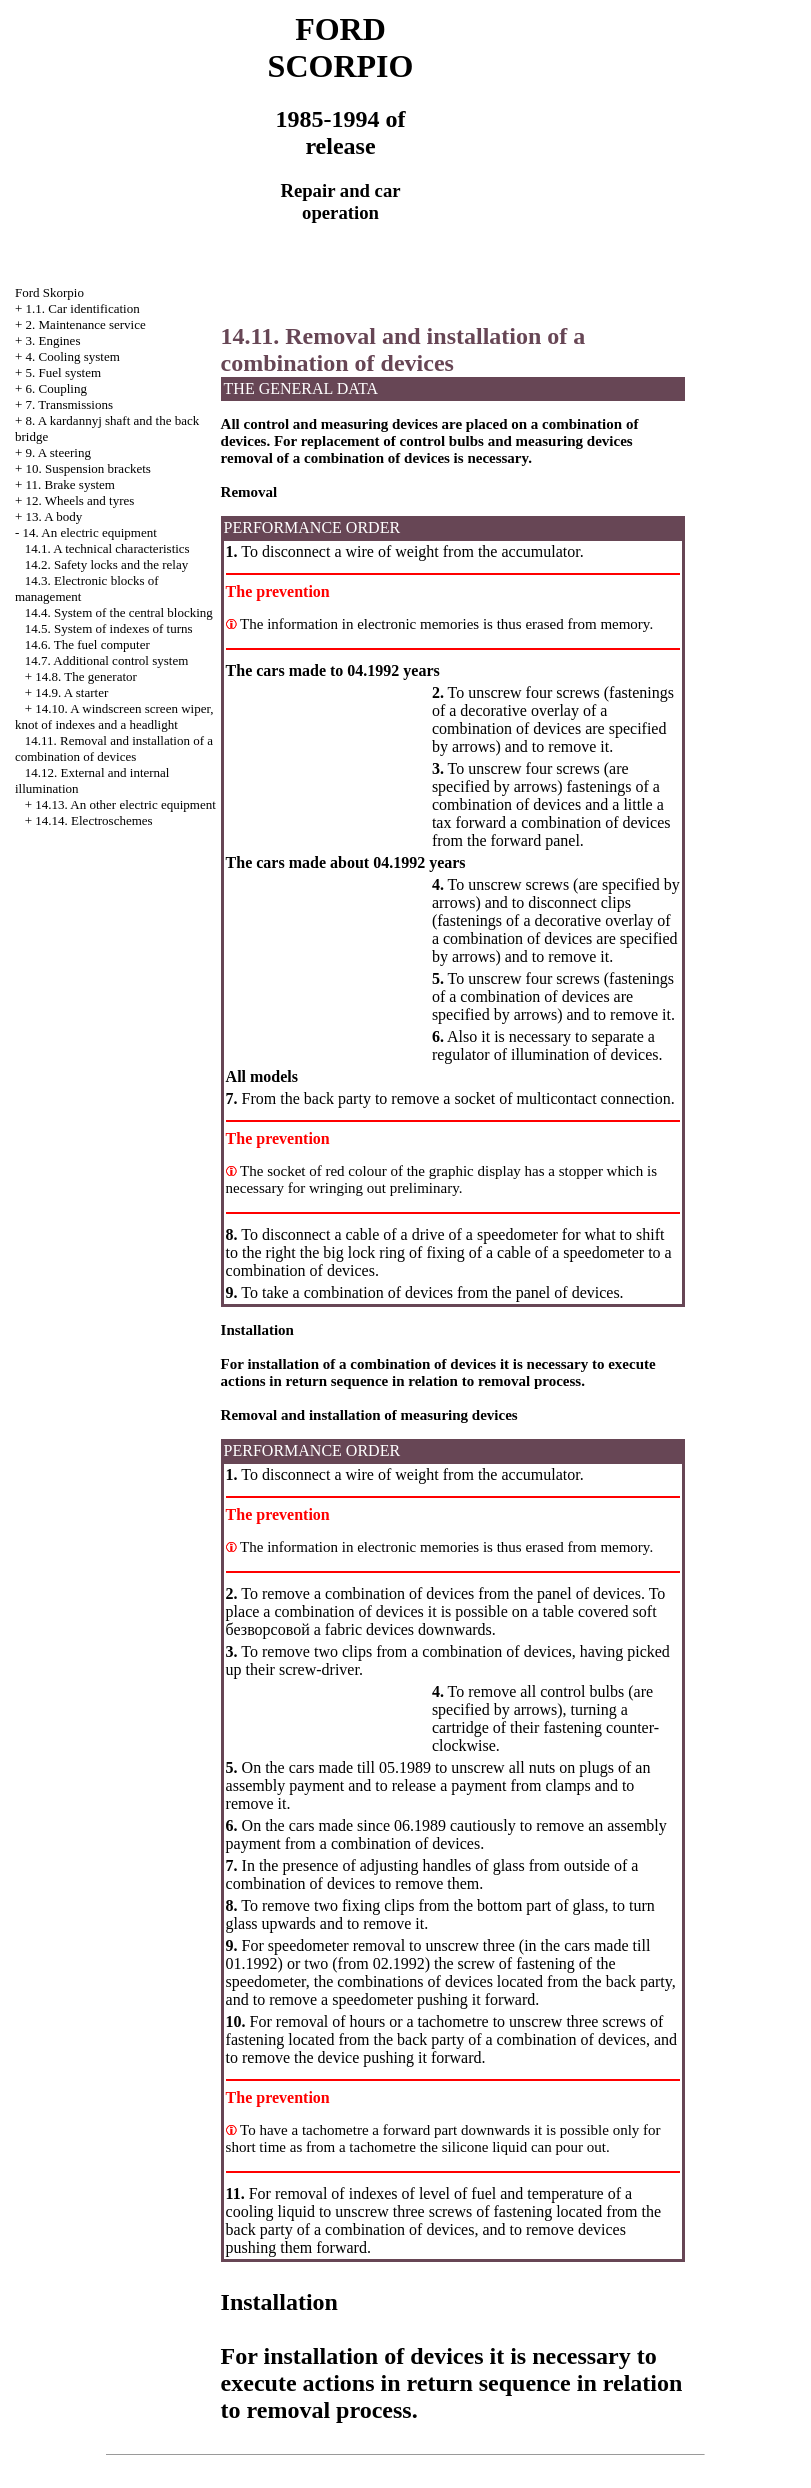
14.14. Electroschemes (93, 820)
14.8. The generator (86, 676)
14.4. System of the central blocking (119, 612)
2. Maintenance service (86, 324)
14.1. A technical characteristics (107, 548)
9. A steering (58, 452)
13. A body (54, 516)
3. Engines (53, 340)
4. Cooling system (73, 356)
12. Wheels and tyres (80, 500)
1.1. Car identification (83, 308)
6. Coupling (56, 388)
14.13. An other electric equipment (125, 804)
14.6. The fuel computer (87, 644)
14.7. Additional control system (107, 660)
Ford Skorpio (49, 292)
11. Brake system (70, 484)
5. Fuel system (63, 372)
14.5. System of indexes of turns (109, 628)
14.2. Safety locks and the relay (107, 564)
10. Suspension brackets (88, 468)
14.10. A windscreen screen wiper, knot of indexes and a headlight (114, 716)
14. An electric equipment (90, 532)
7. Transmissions (69, 404)
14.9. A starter (71, 692)
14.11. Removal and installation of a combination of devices (114, 748)
